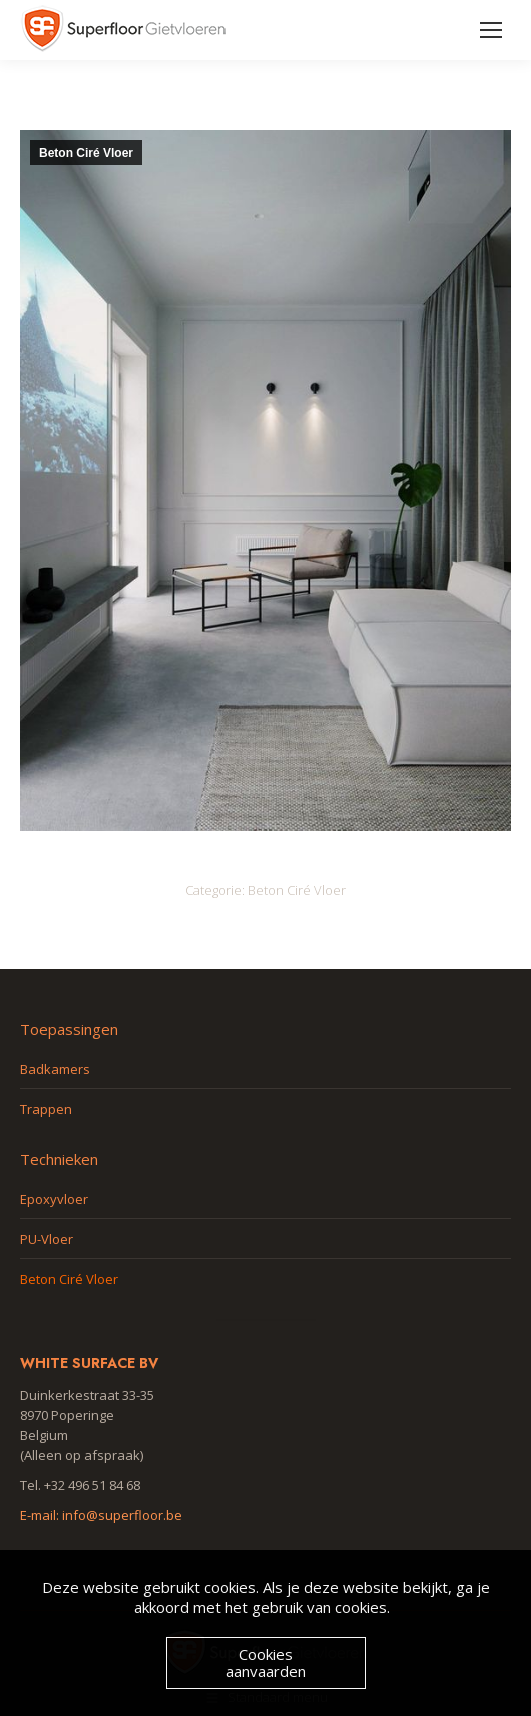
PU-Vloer (46, 1239)
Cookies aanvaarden (266, 1662)
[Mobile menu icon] (491, 30)
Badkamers (55, 1069)
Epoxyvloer (54, 1199)
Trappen (46, 1109)
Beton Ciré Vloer (86, 153)
